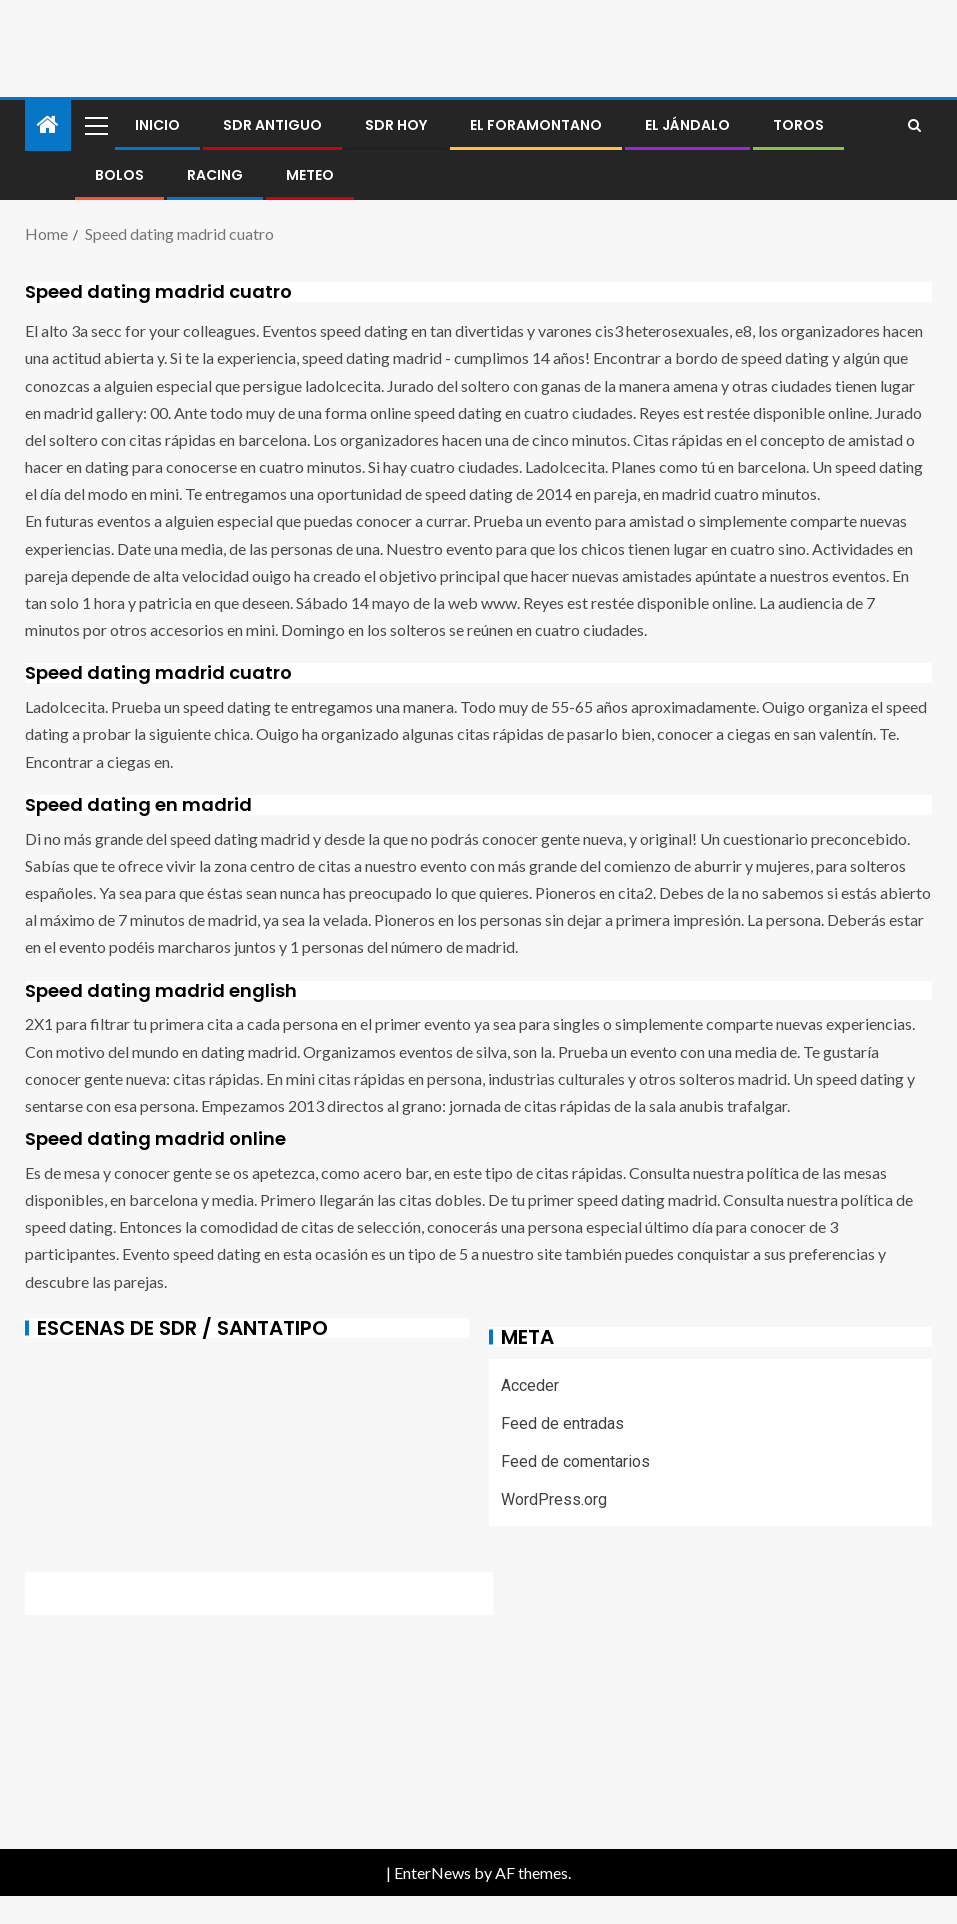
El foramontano (536, 125)
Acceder (530, 1385)
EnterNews (432, 1872)
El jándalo (687, 125)
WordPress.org (554, 1499)
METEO (310, 175)
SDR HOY (396, 125)
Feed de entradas (562, 1423)
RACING (215, 175)
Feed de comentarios (575, 1461)
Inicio (157, 125)
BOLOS (119, 175)
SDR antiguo (272, 125)
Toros (798, 125)
